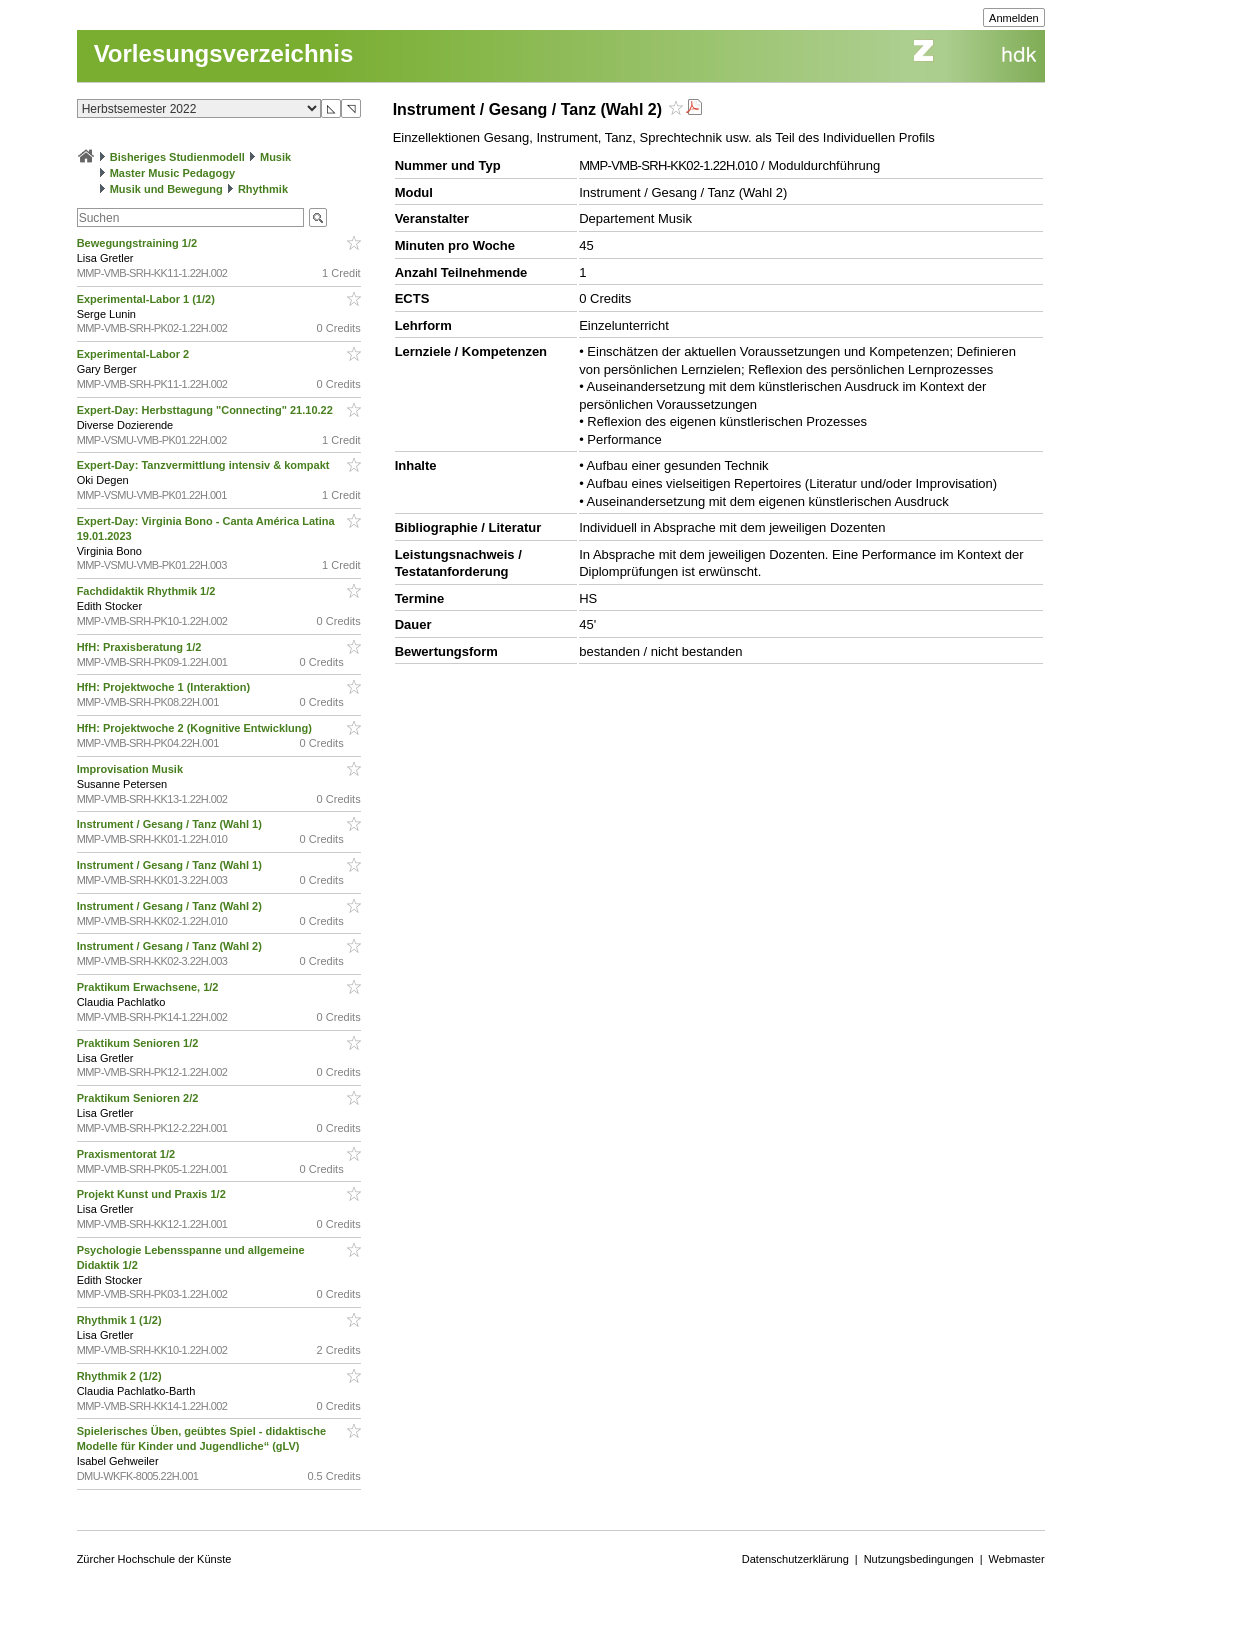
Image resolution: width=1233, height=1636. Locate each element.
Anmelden (1014, 18)
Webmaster (1017, 1559)
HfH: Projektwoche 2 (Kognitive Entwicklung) (196, 728)
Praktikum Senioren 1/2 (139, 1043)
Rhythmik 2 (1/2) (121, 1376)
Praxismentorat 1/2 (128, 1154)
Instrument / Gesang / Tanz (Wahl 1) (171, 824)
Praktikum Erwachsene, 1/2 (149, 987)
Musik (275, 157)
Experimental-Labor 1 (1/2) (147, 299)
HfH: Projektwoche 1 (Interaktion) (165, 687)
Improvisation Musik (131, 769)
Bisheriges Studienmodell (177, 157)
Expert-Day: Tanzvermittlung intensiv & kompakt (205, 465)
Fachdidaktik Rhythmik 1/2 (148, 591)
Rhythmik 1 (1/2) (121, 1320)
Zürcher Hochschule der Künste (154, 1559)
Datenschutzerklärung (795, 1559)
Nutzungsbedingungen (919, 1559)
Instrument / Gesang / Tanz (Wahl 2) (171, 906)
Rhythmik (263, 189)
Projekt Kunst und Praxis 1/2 (153, 1194)
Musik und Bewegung (166, 189)
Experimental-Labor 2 (135, 354)
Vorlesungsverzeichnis (224, 53)
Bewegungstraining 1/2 (138, 243)
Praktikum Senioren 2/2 (139, 1098)
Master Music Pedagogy (172, 173)
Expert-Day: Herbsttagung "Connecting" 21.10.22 (206, 410)
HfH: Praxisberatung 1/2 (141, 647)
